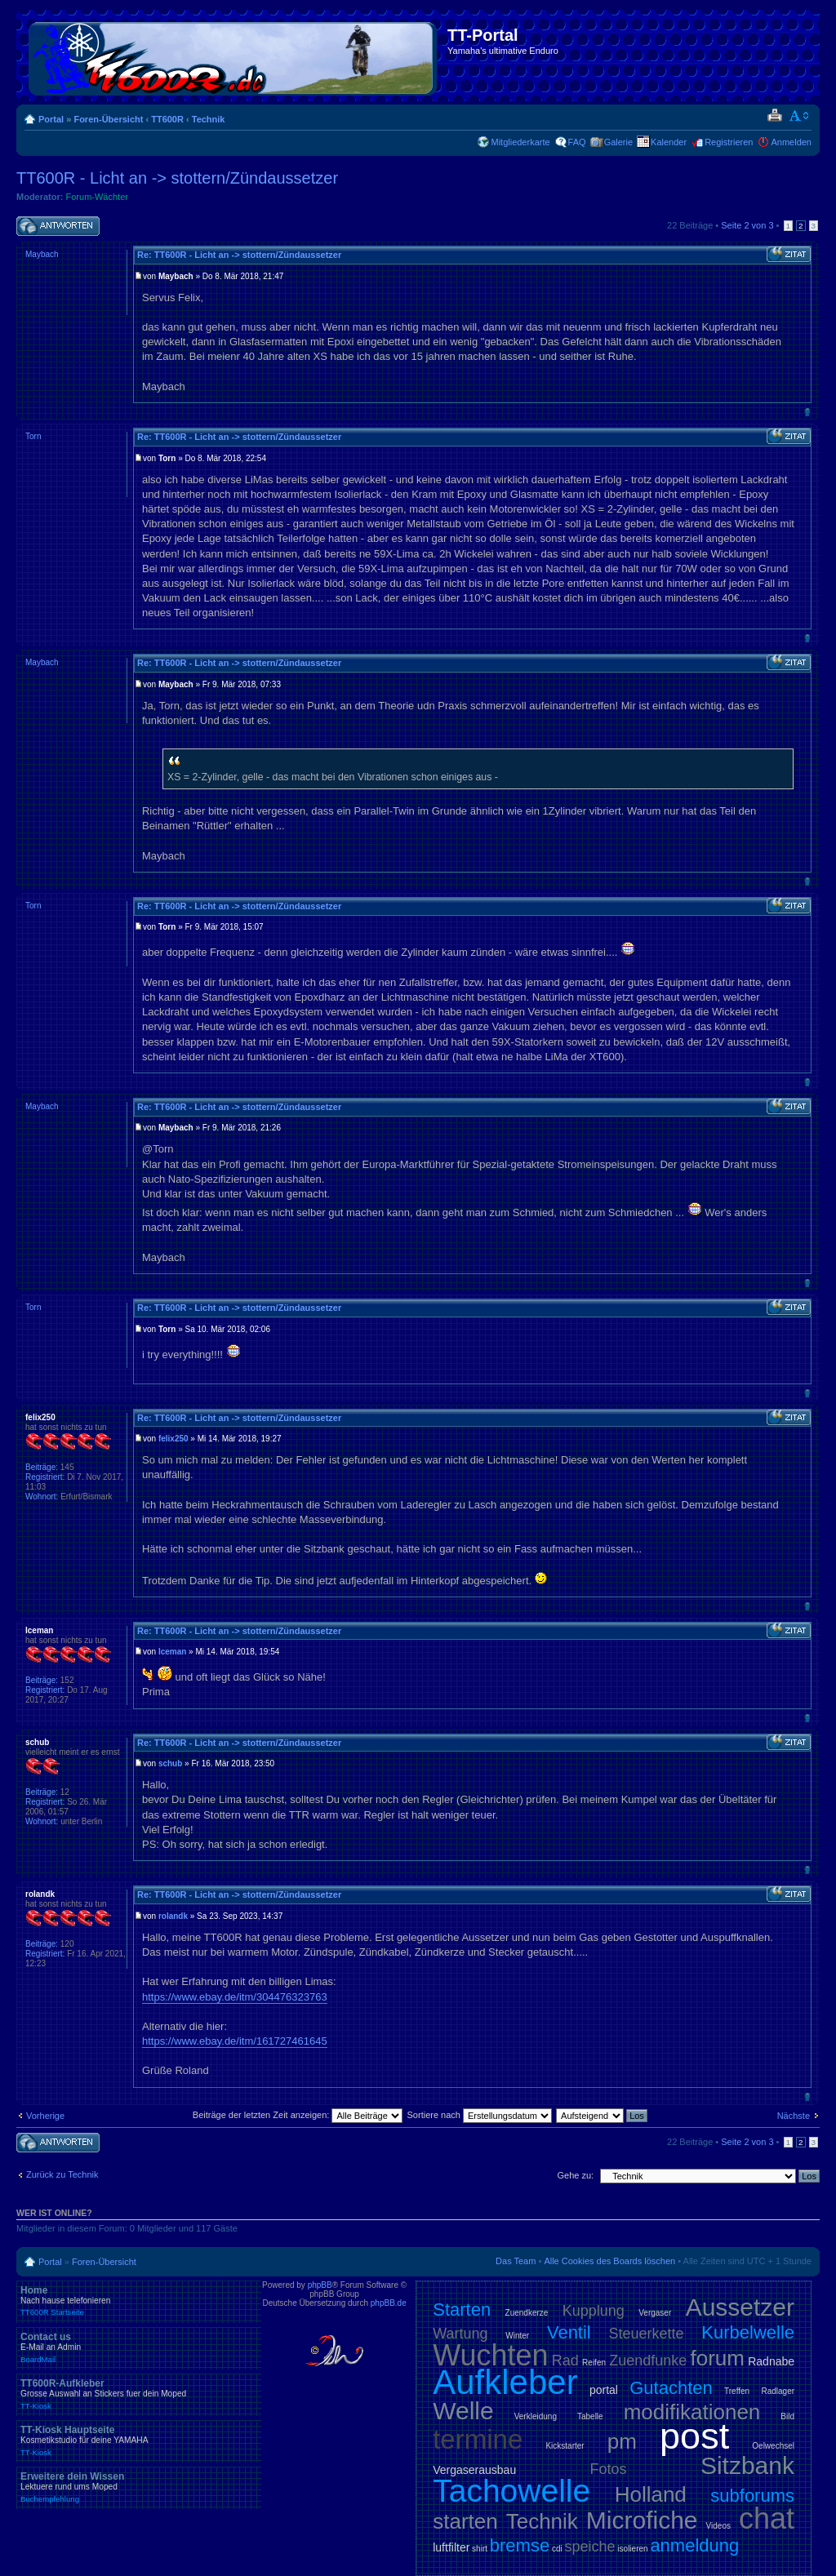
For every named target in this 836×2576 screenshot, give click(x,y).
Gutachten (671, 2388)
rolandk (173, 1916)
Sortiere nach (479, 2115)
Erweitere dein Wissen (138, 2487)
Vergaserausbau (474, 2469)
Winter (517, 2335)
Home (138, 2301)
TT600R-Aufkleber (138, 2394)
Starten (462, 2309)
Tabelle (590, 2416)
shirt (479, 2548)
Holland (651, 2494)
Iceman (172, 1651)
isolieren (632, 2548)
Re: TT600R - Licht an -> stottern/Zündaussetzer (239, 255)
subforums (752, 2495)
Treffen (736, 2391)
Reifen (594, 2362)
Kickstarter (564, 2445)
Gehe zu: (575, 2175)
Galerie (618, 142)
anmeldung (694, 2545)
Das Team (516, 2261)
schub (170, 1763)
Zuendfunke (648, 2360)
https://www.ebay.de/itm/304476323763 (234, 1997)
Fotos (608, 2469)
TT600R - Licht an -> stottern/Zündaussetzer (177, 178)
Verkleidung (535, 2416)
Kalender (669, 142)
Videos (718, 2525)
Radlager (777, 2391)
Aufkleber (505, 2382)
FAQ (577, 142)
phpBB (320, 2285)
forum (718, 2358)
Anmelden (791, 142)
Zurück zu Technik (62, 2174)
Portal (51, 119)
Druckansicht (774, 116)
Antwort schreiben (58, 226)
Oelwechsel (773, 2445)
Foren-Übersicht (108, 119)
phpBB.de (389, 2302)
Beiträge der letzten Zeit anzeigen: (298, 2115)
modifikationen (692, 2412)
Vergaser (654, 2312)
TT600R (167, 119)
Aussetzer (740, 2307)
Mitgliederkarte (520, 142)
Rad (565, 2360)
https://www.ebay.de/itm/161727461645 (234, 2041)
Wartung (460, 2333)
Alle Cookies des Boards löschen (609, 2261)
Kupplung (594, 2311)
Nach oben (807, 411)
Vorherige (45, 2116)
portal (603, 2389)
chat (766, 2518)
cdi (557, 2548)
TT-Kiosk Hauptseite (138, 2440)
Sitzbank (747, 2465)
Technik (208, 119)
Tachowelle (511, 2490)
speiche (590, 2546)
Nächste (793, 2116)
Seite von (747, 225)
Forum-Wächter (97, 197)
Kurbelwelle (747, 2332)
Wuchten (490, 2355)
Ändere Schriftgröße (800, 116)
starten (465, 2521)
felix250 (173, 1438)
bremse (519, 2545)
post (694, 2436)
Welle (463, 2410)
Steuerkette (646, 2333)
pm (622, 2441)
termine (477, 2439)
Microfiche (642, 2520)
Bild (787, 2416)
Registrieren (729, 142)
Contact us (138, 2347)
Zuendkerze (527, 2312)
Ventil (569, 2332)
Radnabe (771, 2361)
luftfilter (451, 2547)
